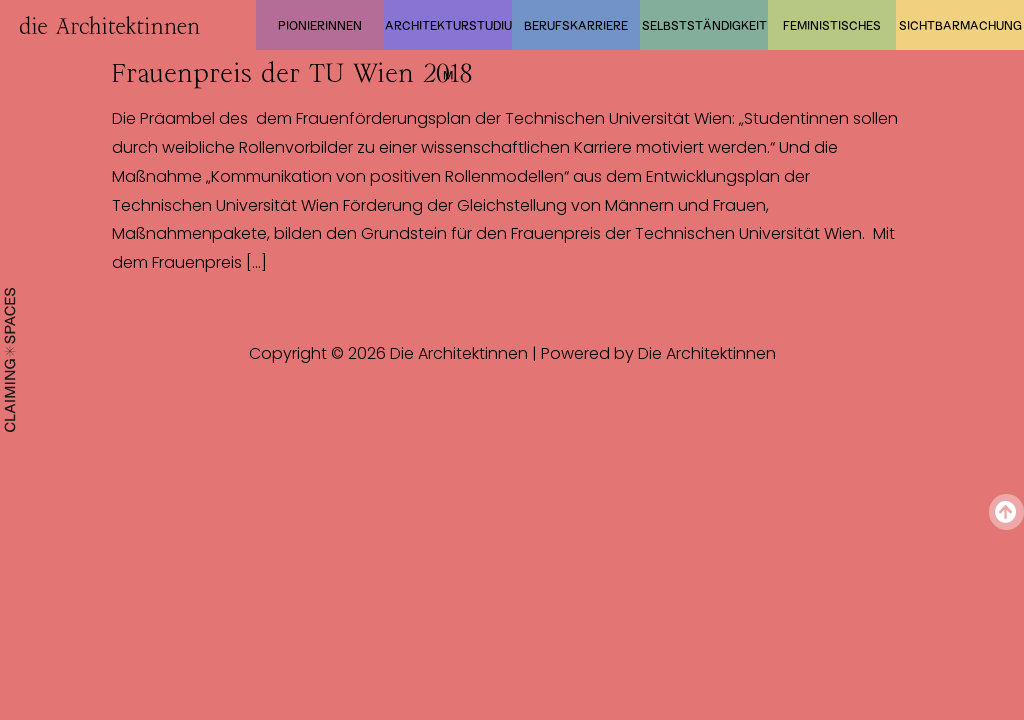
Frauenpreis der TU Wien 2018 (292, 73)
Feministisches (832, 25)
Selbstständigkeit (704, 25)
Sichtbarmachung (960, 25)
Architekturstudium (448, 34)
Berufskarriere (576, 25)
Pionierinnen (320, 25)
